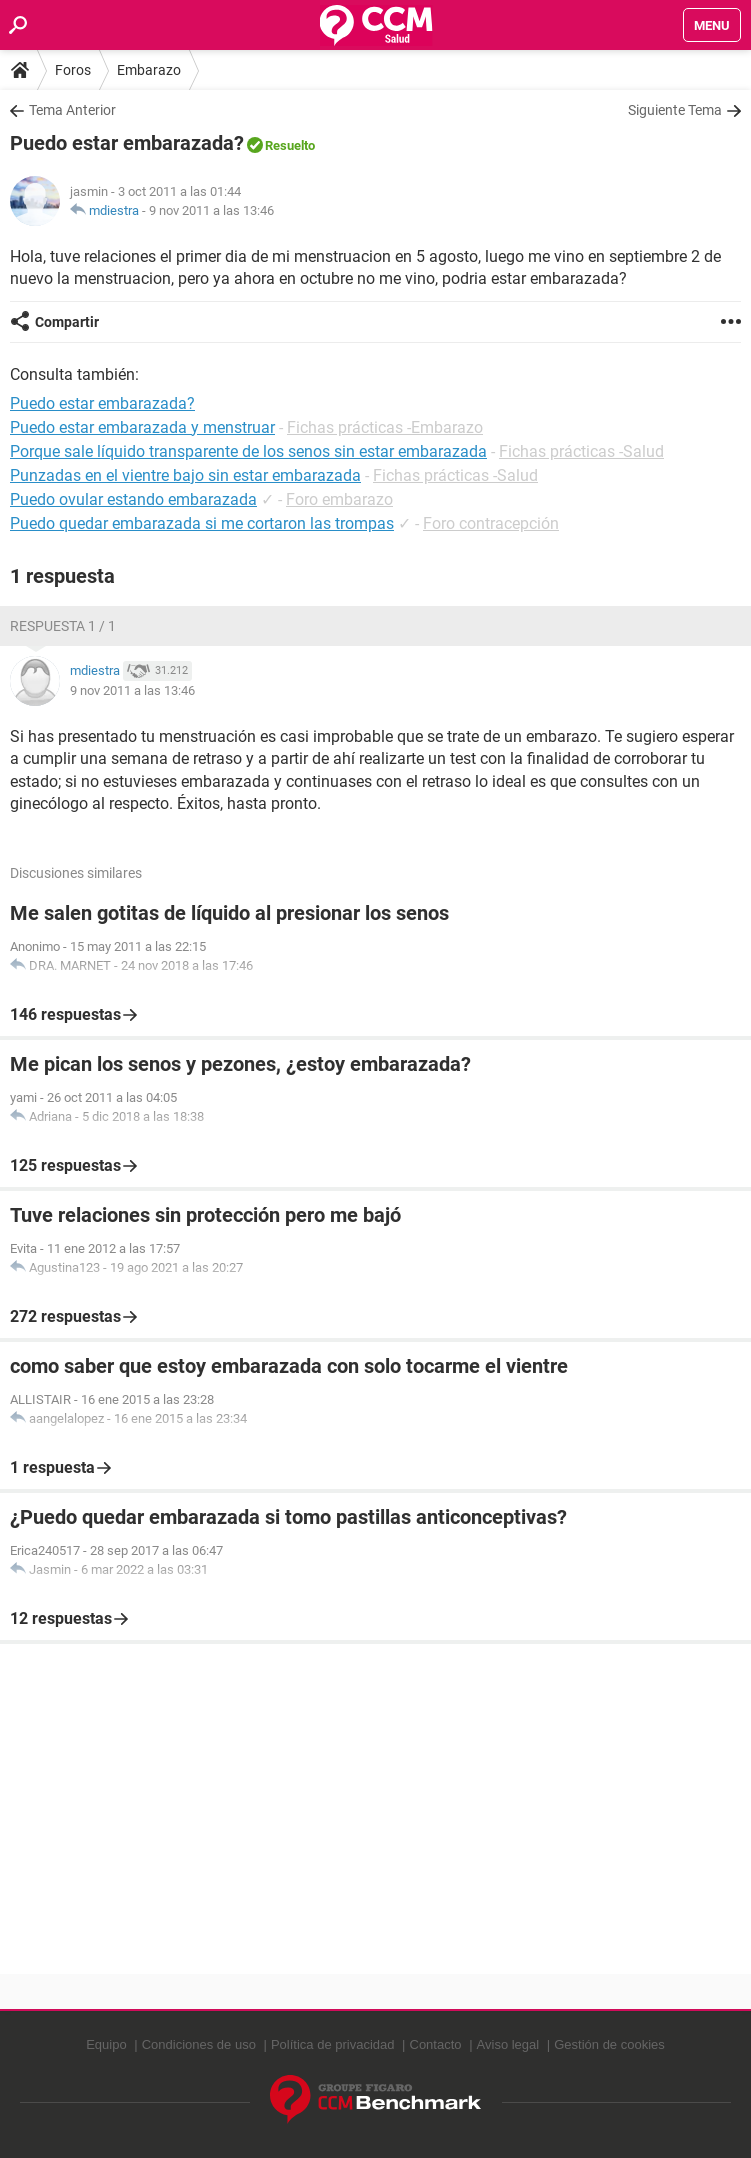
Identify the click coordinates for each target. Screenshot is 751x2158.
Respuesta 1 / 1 (63, 626)
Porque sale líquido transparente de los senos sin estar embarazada (248, 451)
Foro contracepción (491, 523)
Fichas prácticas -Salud (581, 451)
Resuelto (290, 145)
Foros (73, 70)
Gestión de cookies (609, 2044)
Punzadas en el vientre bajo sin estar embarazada (185, 475)
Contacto (436, 2044)
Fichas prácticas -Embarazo (385, 427)
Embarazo (149, 70)
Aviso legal (508, 2044)
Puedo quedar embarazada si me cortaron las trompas (202, 523)
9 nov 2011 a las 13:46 (211, 210)
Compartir (67, 322)
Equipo (106, 2044)
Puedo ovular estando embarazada (133, 499)
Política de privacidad (333, 2044)
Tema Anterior (72, 110)
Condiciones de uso (199, 2044)
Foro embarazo (339, 499)
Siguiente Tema (675, 110)
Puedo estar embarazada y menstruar (142, 427)
